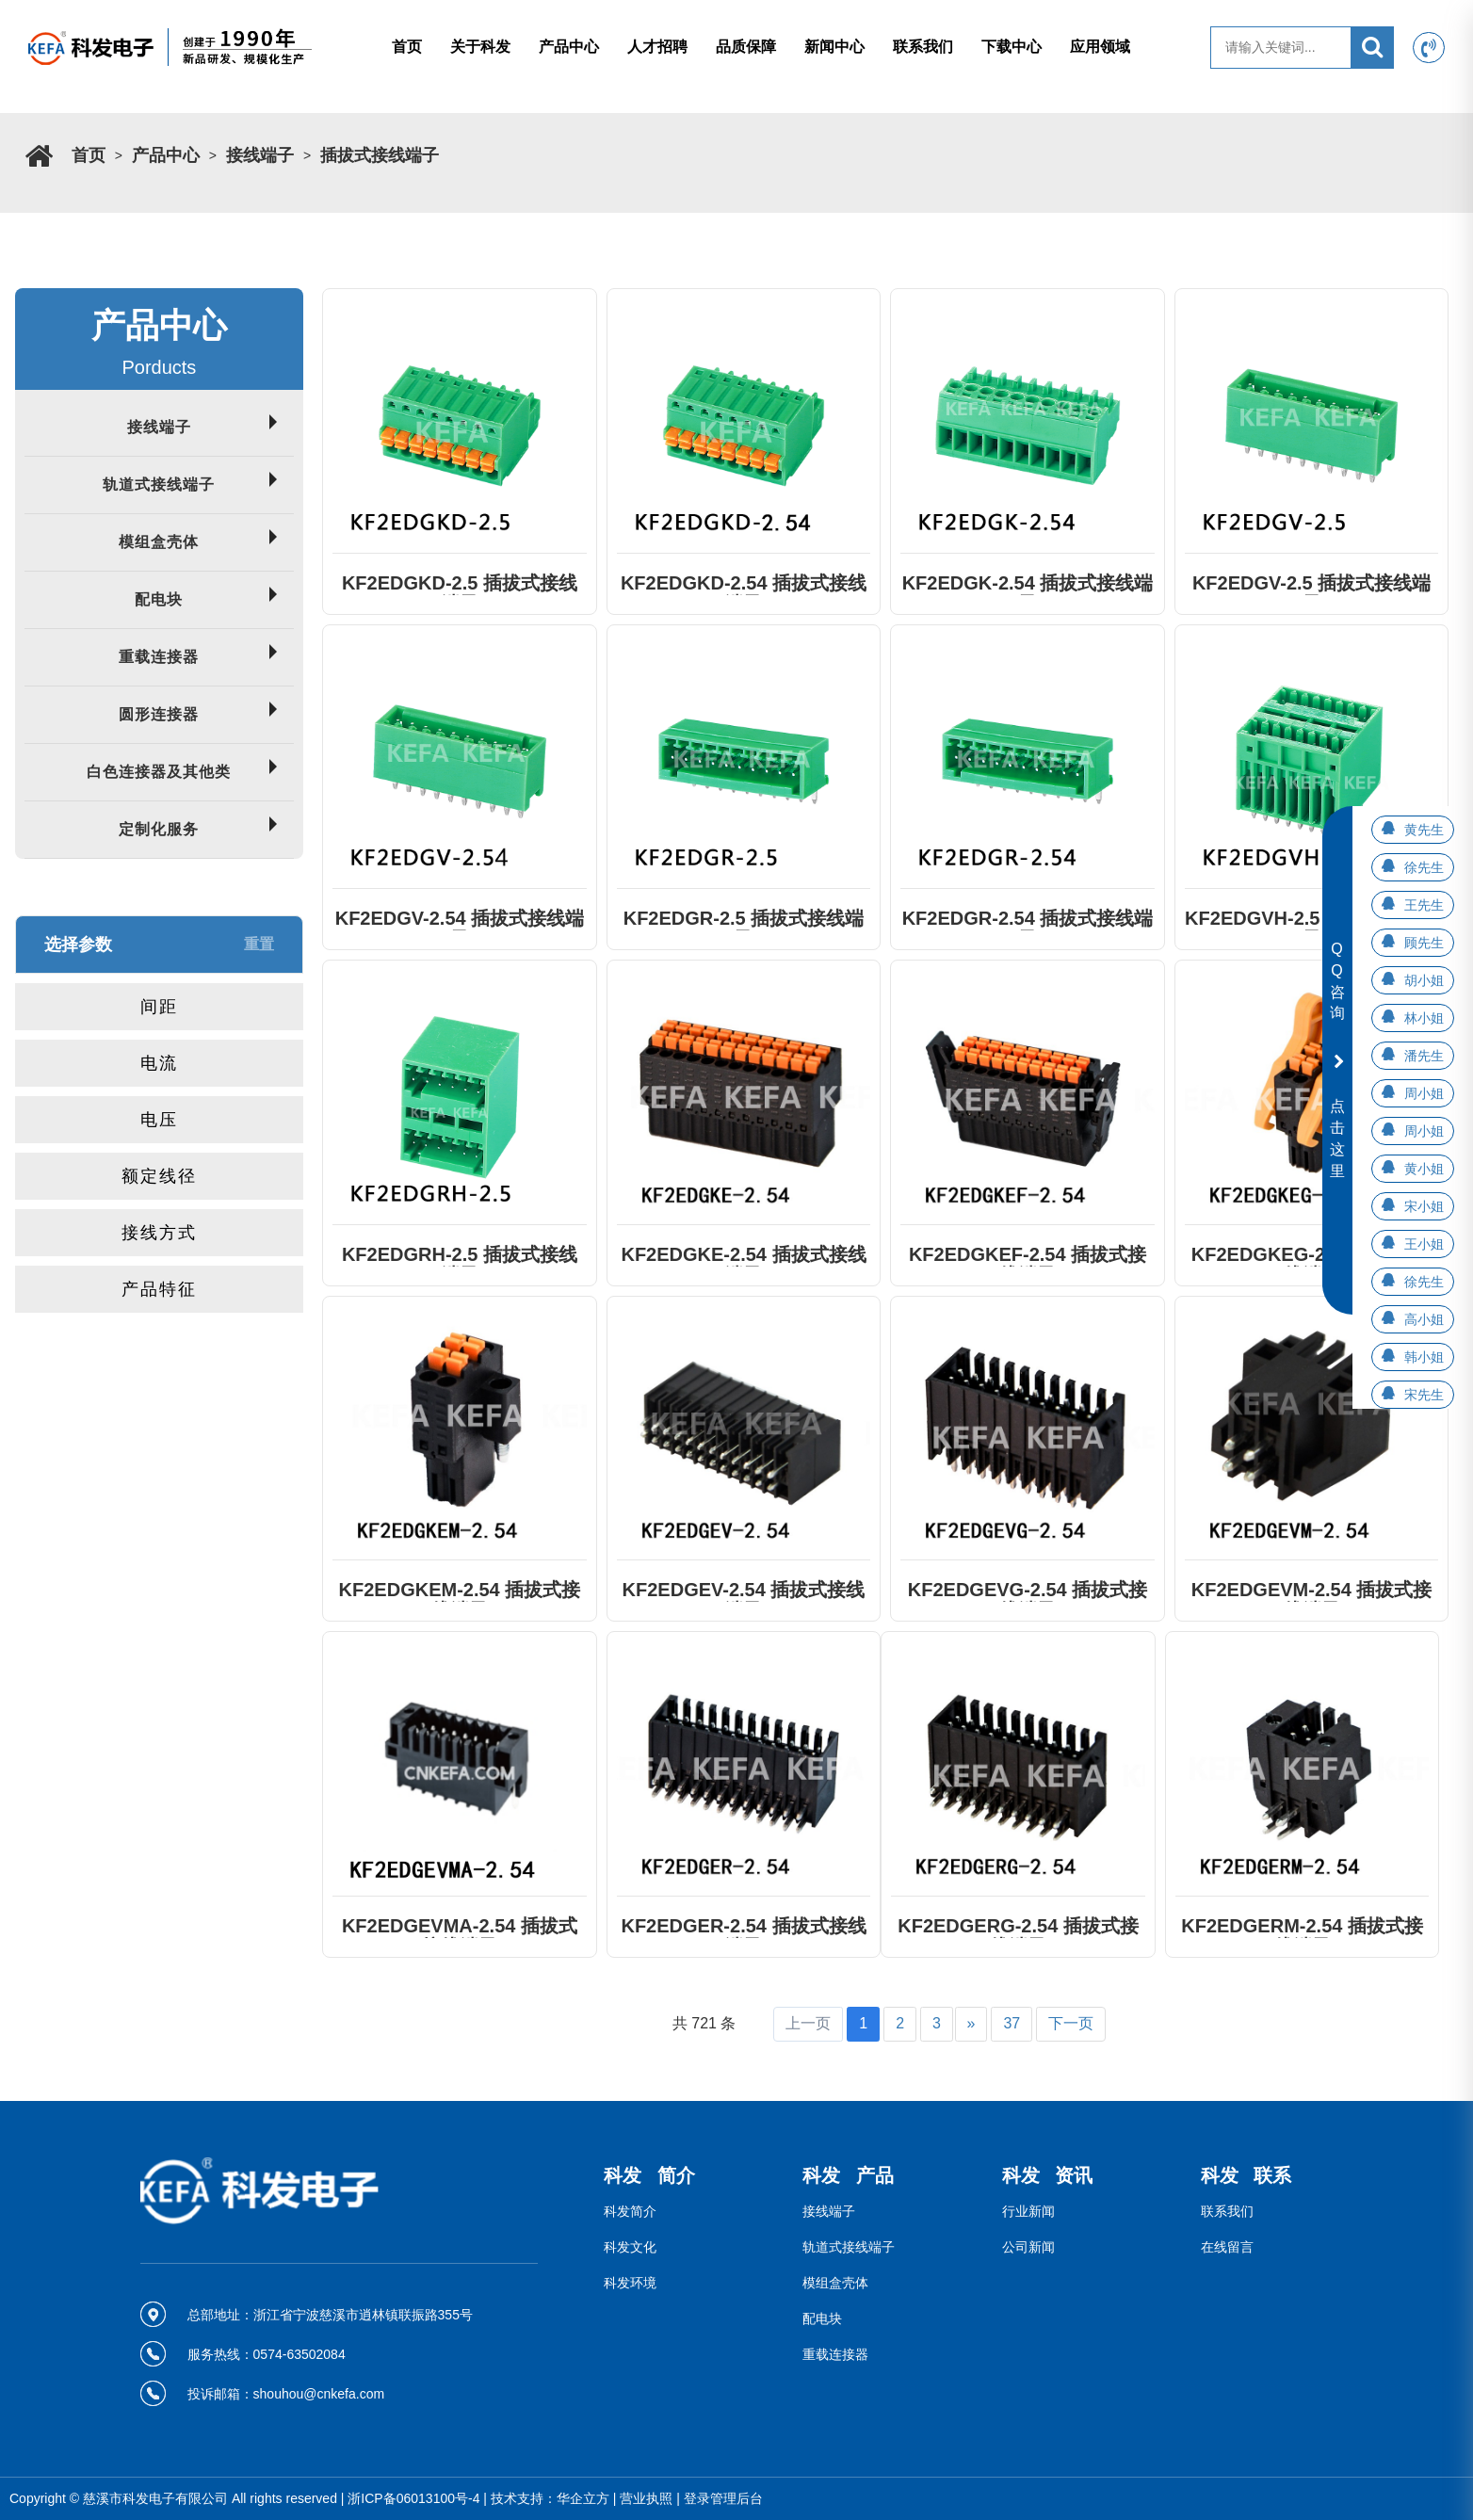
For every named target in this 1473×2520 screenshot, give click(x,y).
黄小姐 (1424, 1168)
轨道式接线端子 (159, 485)
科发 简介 (649, 2175)
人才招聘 (657, 47)
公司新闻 (1028, 2246)
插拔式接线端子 (379, 155)
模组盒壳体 (159, 542)
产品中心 (569, 47)
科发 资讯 (1047, 2175)
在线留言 (1227, 2246)
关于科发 (480, 47)
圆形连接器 (159, 714)
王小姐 (1424, 1244)
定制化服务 (159, 829)
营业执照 (646, 2498)
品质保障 (746, 47)
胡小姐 (1424, 980)
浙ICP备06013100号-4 (413, 2498)
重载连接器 (159, 657)
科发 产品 (848, 2175)
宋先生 (1424, 1394)
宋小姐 (1424, 1206)
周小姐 (1424, 1093)
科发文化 (630, 2246)
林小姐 (1424, 1018)
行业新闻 (1028, 2211)
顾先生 (1424, 942)
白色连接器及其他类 (159, 772)
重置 (259, 944)
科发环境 (630, 2282)
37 (1011, 2023)
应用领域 (1100, 47)
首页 (407, 47)
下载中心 (1011, 47)
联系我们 (923, 47)
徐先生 (1424, 867)
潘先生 (1424, 1055)
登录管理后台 (723, 2498)
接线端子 (260, 155)
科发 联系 (1246, 2175)
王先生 (1424, 905)
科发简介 (630, 2211)
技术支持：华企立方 (550, 2498)
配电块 (159, 599)
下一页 (1070, 2023)
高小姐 (1424, 1319)
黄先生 (1424, 829)
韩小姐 (1424, 1357)
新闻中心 (834, 47)
